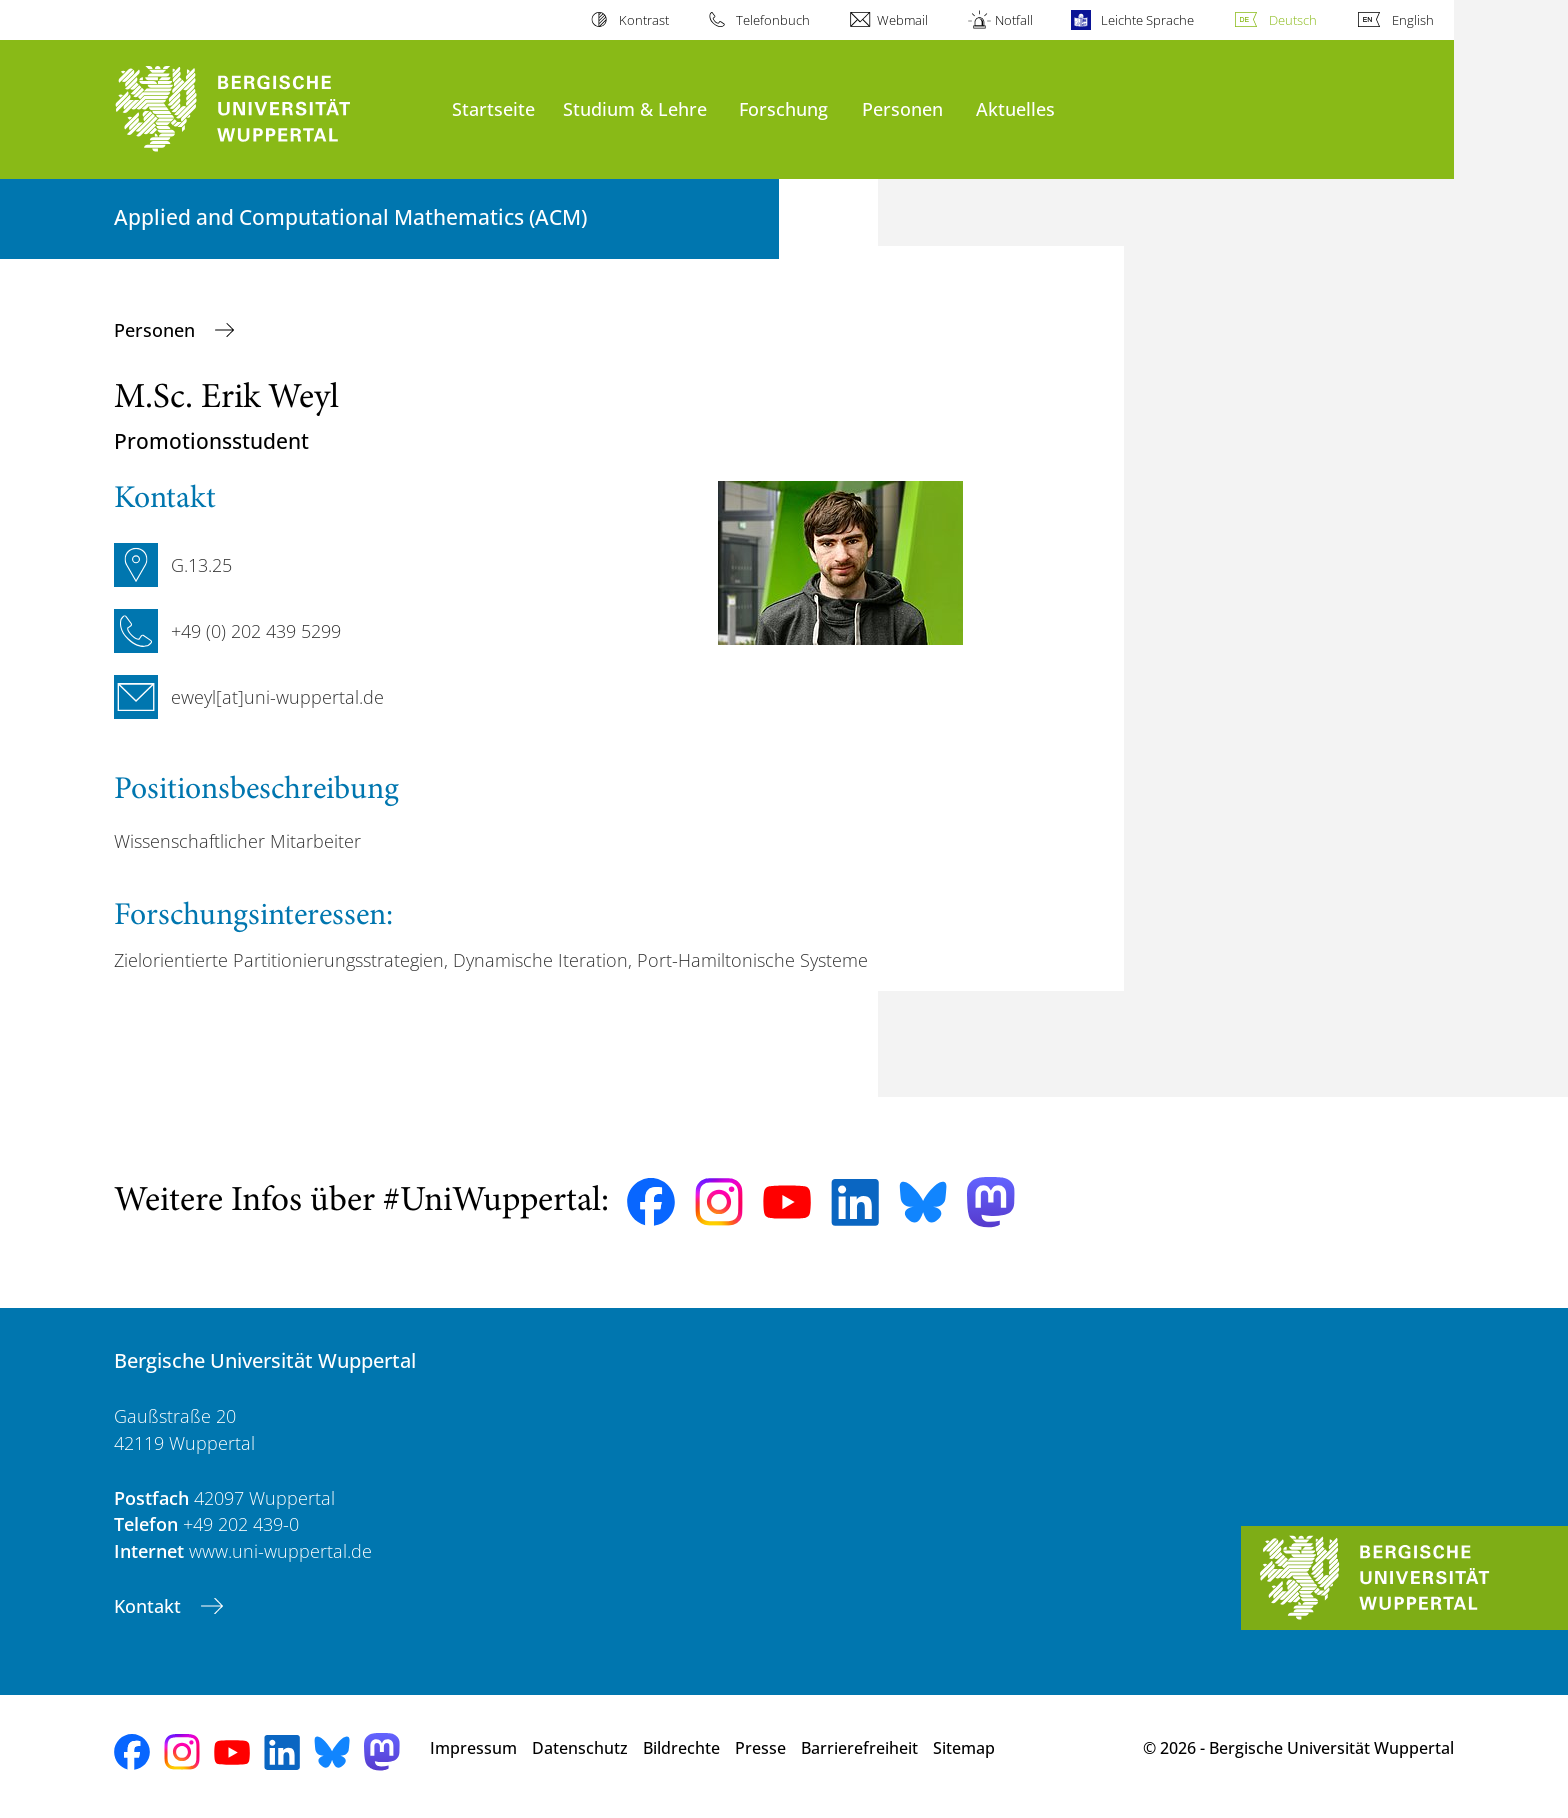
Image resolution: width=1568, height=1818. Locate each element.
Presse (760, 1748)
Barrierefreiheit (859, 1748)
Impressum (473, 1748)
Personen (902, 108)
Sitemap (964, 1748)
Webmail (902, 20)
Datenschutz (580, 1748)
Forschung (783, 108)
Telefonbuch (773, 20)
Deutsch (1293, 20)
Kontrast (644, 20)
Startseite (493, 108)
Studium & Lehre (635, 108)
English (1413, 20)
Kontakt (150, 1606)
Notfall (1014, 20)
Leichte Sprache (1147, 20)
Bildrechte (681, 1748)
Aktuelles (1015, 108)
